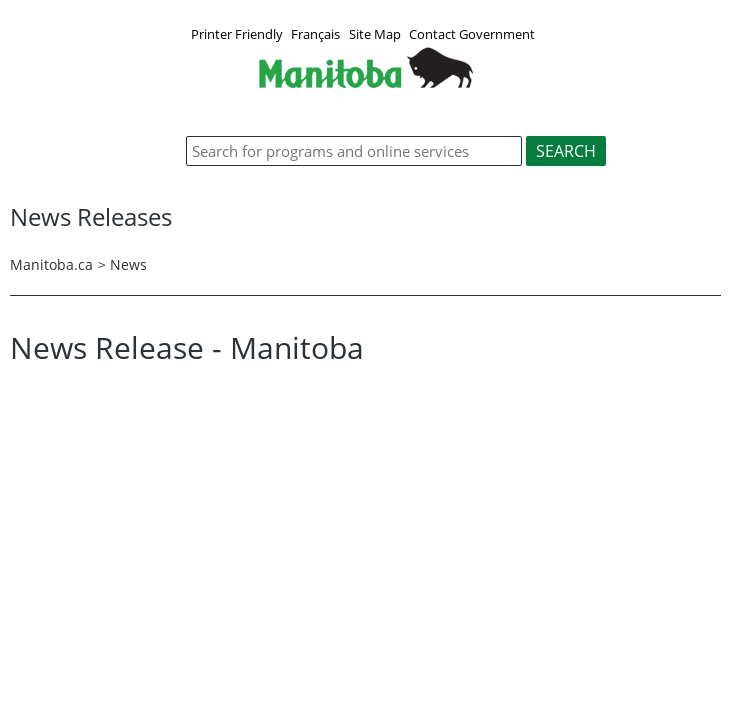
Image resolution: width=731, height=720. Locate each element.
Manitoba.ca (51, 264)
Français (315, 34)
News (128, 264)
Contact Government (472, 34)
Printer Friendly (237, 34)
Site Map (375, 34)
